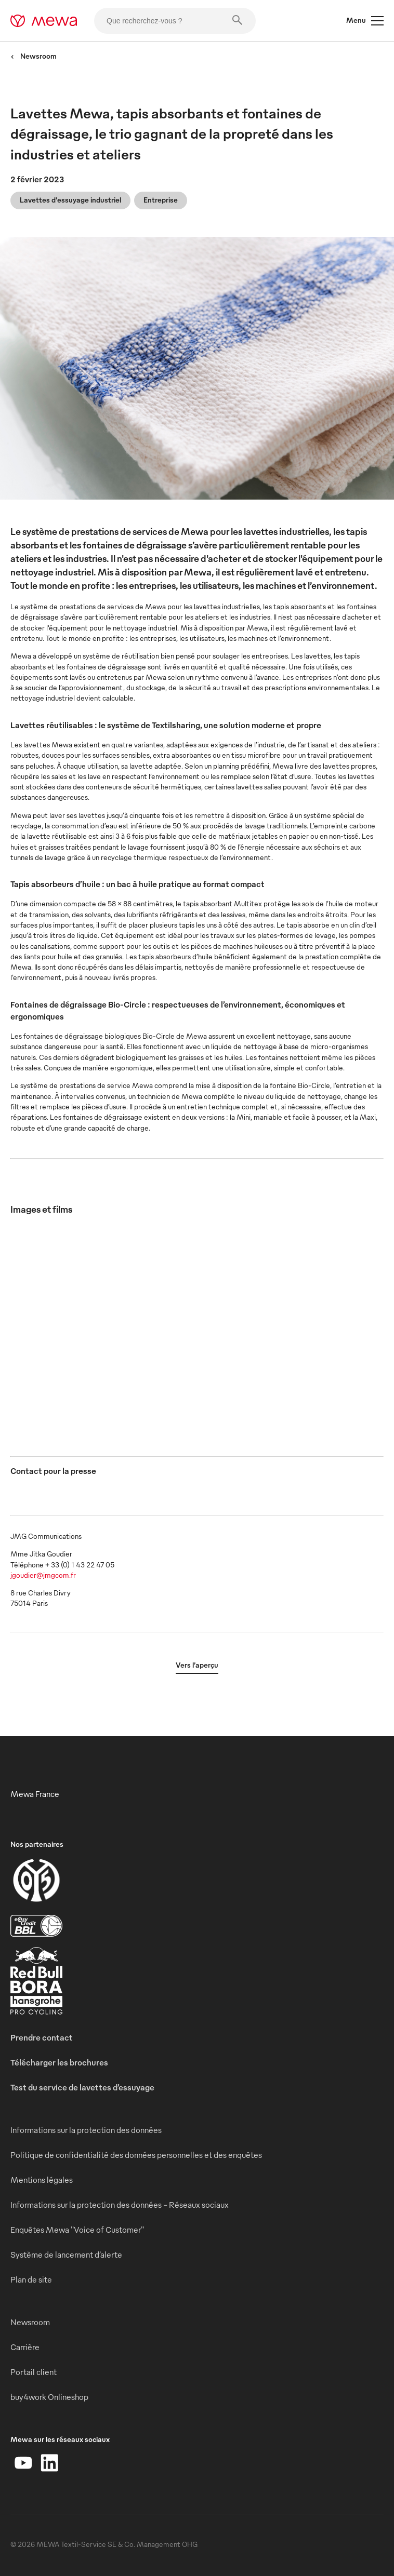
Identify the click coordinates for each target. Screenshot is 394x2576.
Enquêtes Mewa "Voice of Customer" (77, 2229)
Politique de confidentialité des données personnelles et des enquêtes (136, 2155)
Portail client (33, 2372)
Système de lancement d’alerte (66, 2254)
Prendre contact (41, 2037)
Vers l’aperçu (197, 1664)
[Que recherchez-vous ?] (175, 21)
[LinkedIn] (49, 2463)
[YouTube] (23, 2463)
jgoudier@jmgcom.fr (43, 1575)
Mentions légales (41, 2180)
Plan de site (31, 2279)
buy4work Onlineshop (49, 2397)
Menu (365, 21)
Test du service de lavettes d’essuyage (82, 2087)
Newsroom (33, 55)
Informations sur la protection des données (86, 2130)
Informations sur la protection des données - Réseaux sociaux (119, 2204)
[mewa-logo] (43, 21)
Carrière (25, 2347)
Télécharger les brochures (59, 2062)
